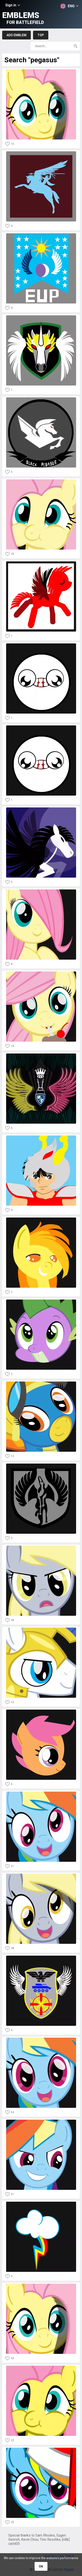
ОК (41, 2566)
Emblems (23, 18)
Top (40, 35)
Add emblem (16, 35)
